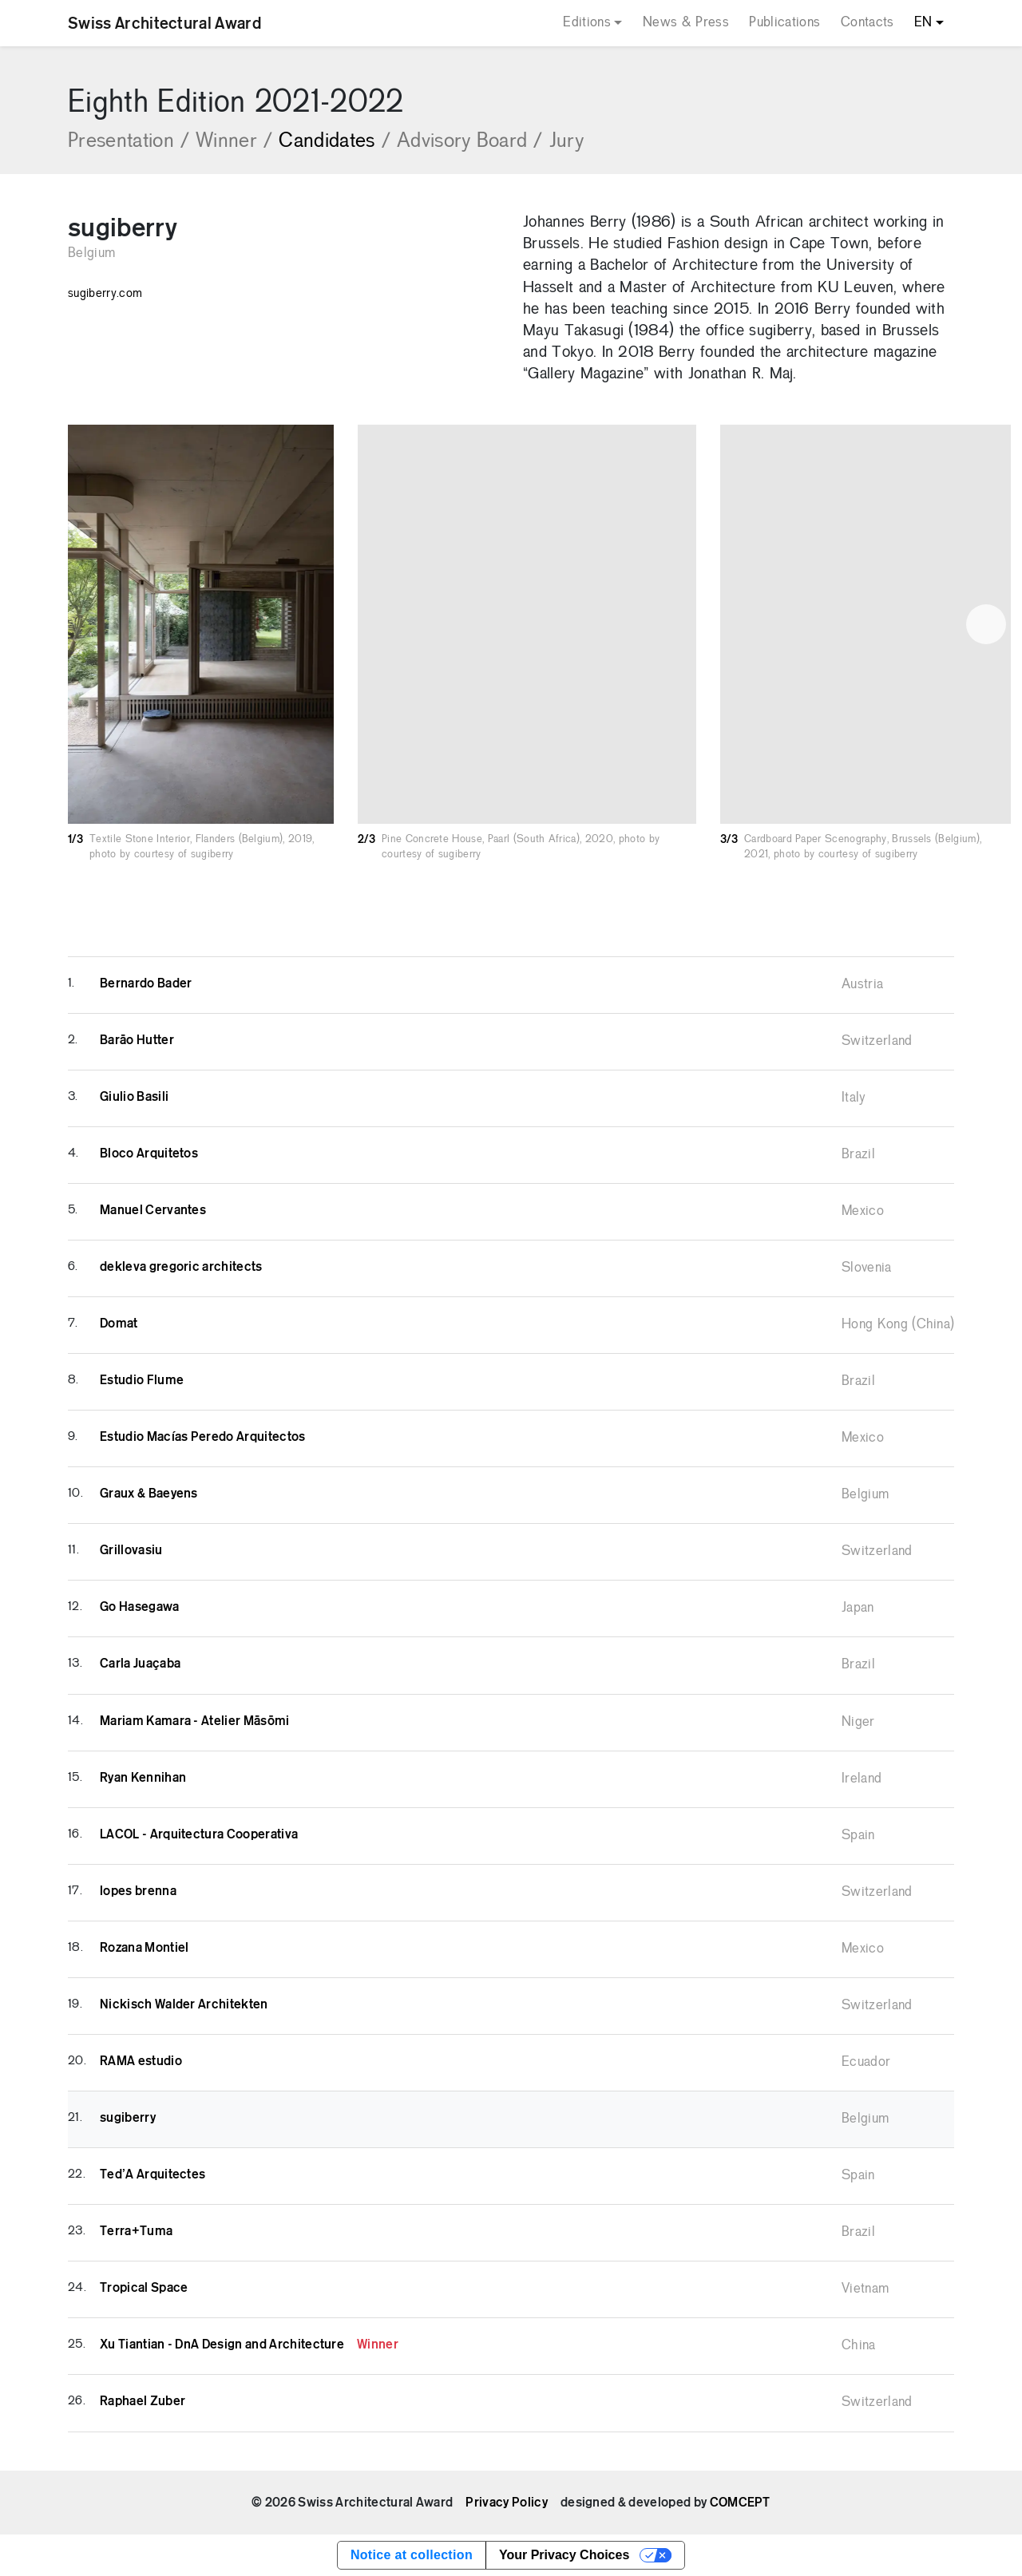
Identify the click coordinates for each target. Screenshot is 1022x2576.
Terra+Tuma (136, 2231)
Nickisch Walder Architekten (184, 2004)
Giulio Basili (134, 1096)
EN (923, 23)
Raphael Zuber (142, 2401)
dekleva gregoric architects (181, 1266)
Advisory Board (470, 141)
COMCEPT (740, 2502)
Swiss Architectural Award (164, 23)
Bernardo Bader (146, 983)
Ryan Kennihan (143, 1777)
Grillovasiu (131, 1550)
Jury (566, 141)
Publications (784, 23)
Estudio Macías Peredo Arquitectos (203, 1436)
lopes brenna (138, 1891)
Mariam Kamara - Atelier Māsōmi (195, 1721)
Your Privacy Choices (564, 2555)
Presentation (128, 141)
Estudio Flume (142, 1380)
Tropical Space (144, 2287)
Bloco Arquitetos (149, 1153)
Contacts (867, 23)
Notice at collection (412, 2555)
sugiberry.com (105, 293)
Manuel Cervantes (153, 1210)
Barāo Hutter (137, 1040)
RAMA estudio (141, 2061)
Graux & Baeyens (149, 1493)
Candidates (334, 141)
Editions (587, 23)
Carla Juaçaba (140, 1663)
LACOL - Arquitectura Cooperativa (199, 1834)
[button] (986, 624)
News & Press (686, 23)
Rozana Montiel (144, 1947)
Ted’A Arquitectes (152, 2174)
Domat (119, 1323)
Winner (234, 141)
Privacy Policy (506, 2502)
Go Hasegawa (140, 1607)
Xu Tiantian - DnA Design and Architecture (249, 2344)
